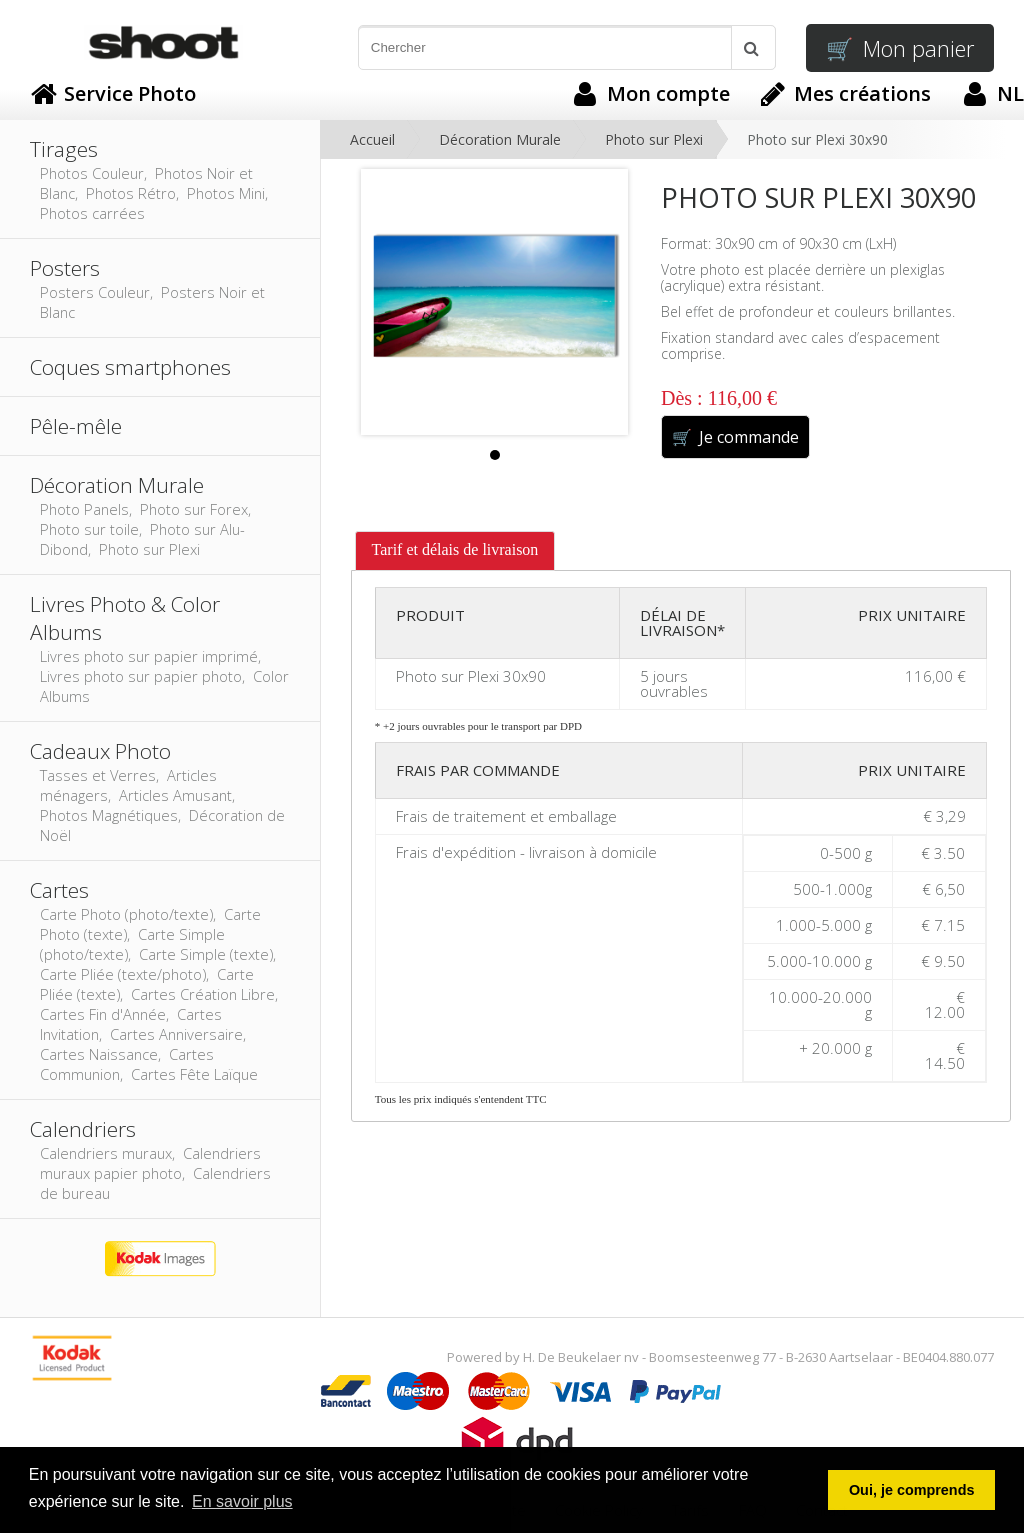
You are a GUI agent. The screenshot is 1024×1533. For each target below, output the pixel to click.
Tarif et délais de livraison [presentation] (455, 549)
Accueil (372, 139)
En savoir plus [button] (242, 1501)
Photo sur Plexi (654, 139)
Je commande (735, 437)
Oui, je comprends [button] (912, 1490)
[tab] (455, 551)
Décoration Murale (500, 139)
